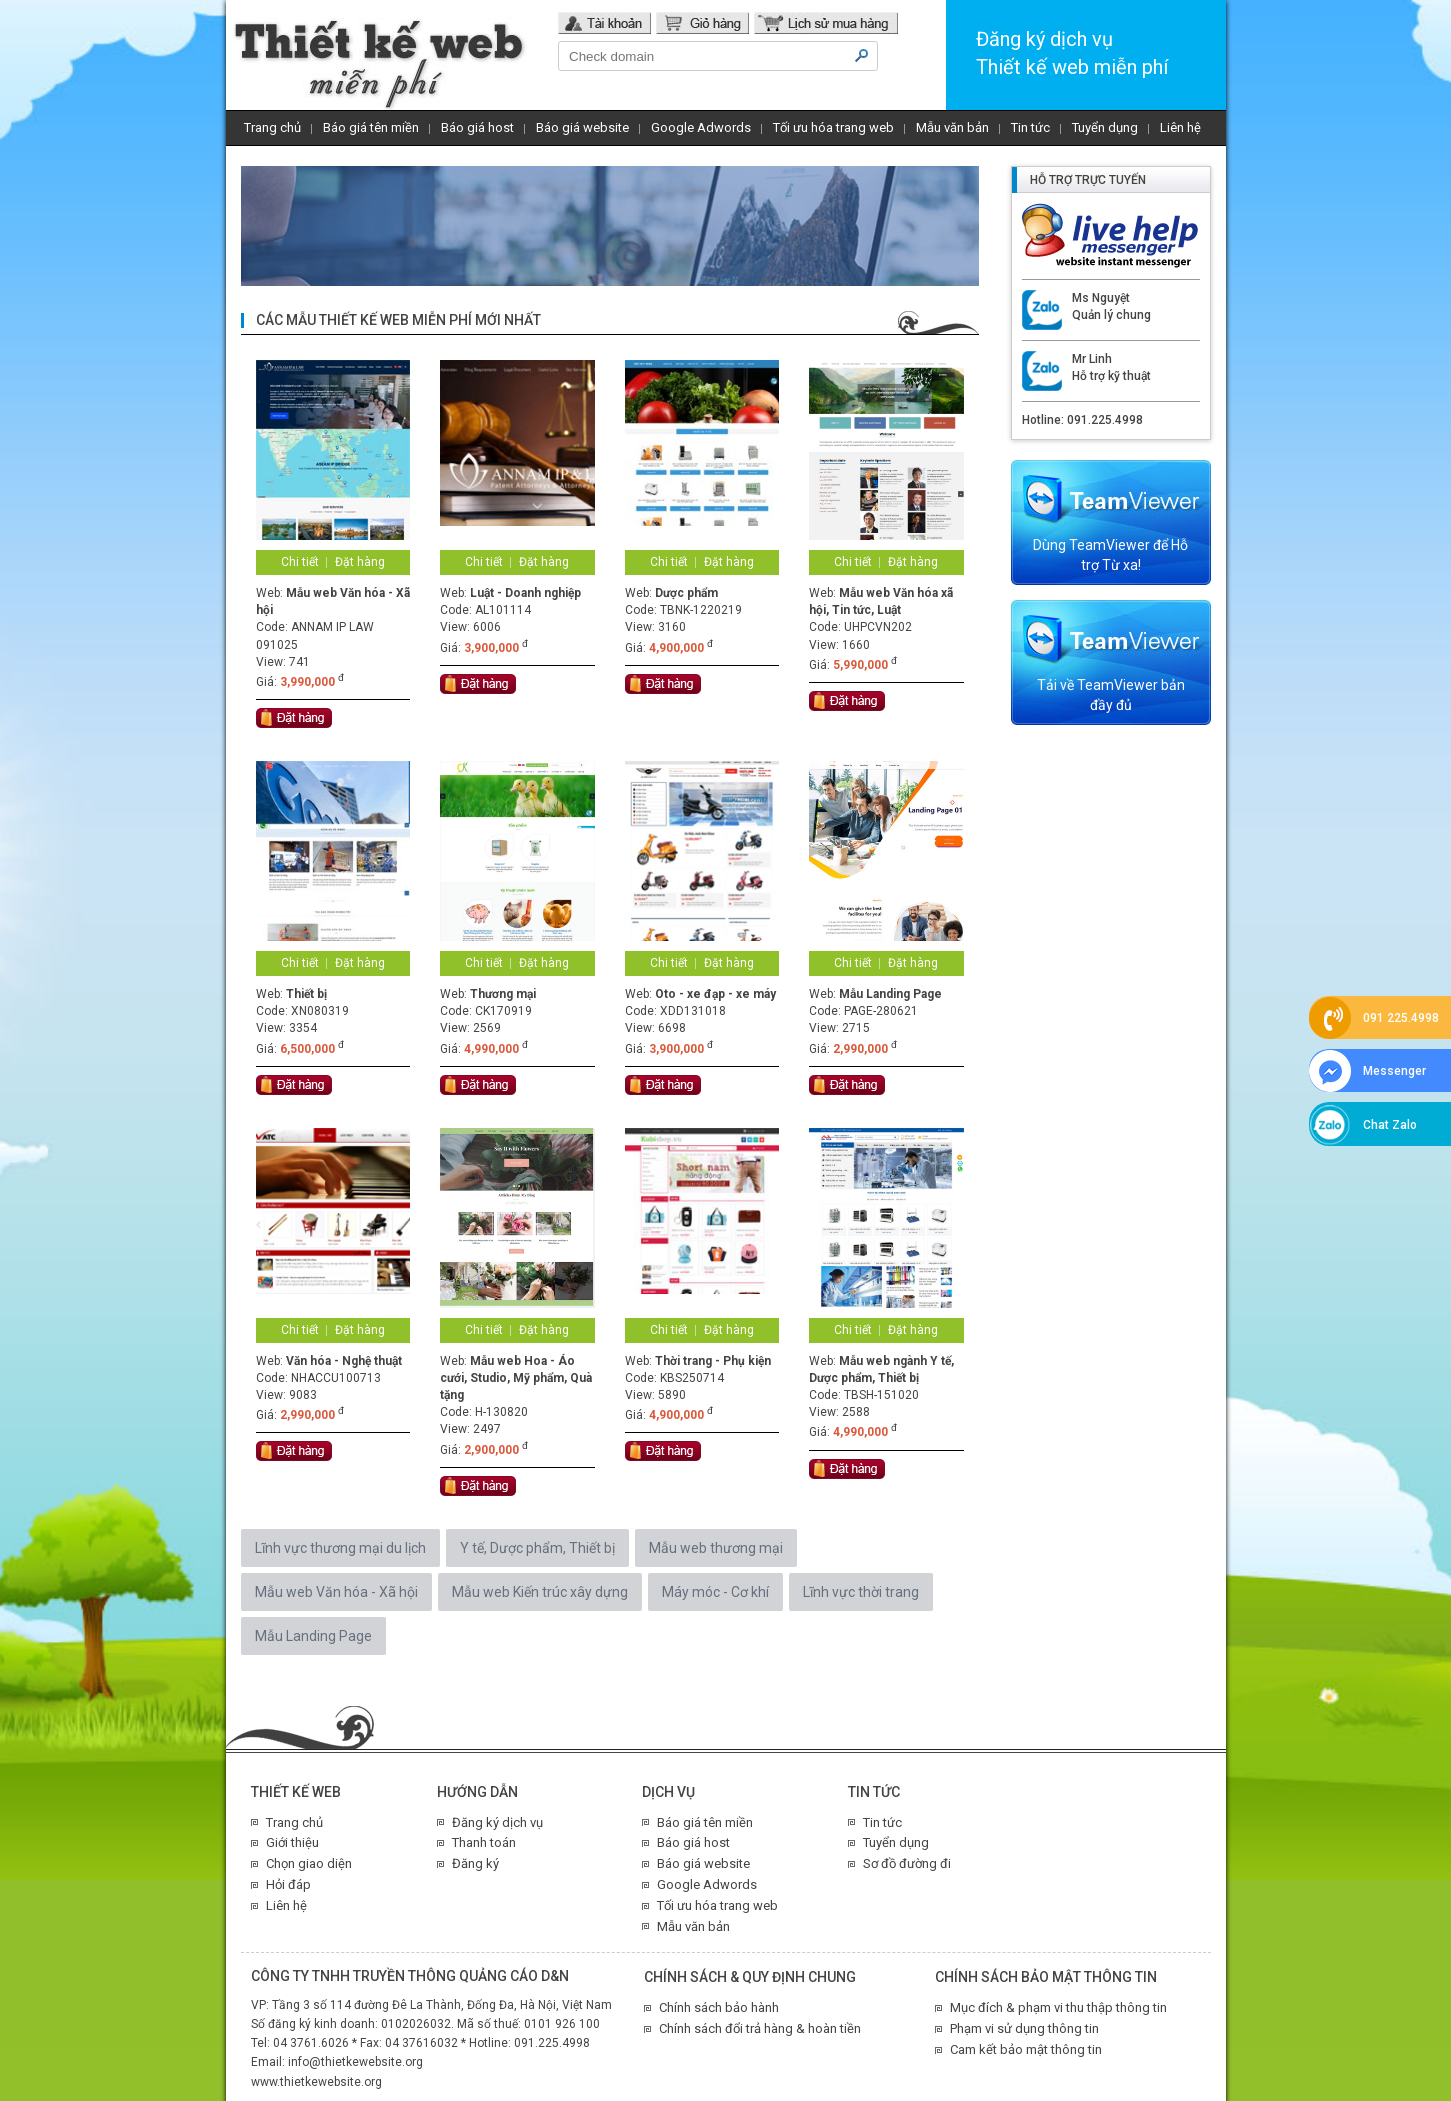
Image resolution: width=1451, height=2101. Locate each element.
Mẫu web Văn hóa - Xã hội (336, 1592)
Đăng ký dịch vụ (497, 1822)
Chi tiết (300, 562)
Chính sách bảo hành (719, 2007)
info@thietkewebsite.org (355, 2062)
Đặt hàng (360, 562)
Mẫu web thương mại (716, 1548)
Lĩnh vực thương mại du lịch (340, 1548)
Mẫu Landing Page (313, 1636)
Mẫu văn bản (952, 127)
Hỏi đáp (288, 1884)
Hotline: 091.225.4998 (1082, 420)
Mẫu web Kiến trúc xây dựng (540, 1592)
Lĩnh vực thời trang (861, 1592)
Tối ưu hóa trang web (833, 127)
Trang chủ (272, 127)
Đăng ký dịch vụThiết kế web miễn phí (1072, 53)
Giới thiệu (292, 1842)
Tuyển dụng (1105, 127)
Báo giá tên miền (371, 127)
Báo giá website (582, 127)
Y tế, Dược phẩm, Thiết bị (537, 1548)
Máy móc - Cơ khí (715, 1592)
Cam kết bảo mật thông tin (1026, 2049)
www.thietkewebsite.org (316, 2082)
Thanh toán (484, 1842)
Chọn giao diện (309, 1863)
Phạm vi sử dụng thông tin (1024, 2028)
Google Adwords (701, 127)
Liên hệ (1180, 127)
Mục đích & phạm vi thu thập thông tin (1058, 2007)
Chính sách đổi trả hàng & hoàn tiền (760, 2028)
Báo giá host (477, 127)
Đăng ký (475, 1863)
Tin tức (1030, 127)
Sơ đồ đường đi (907, 1863)
